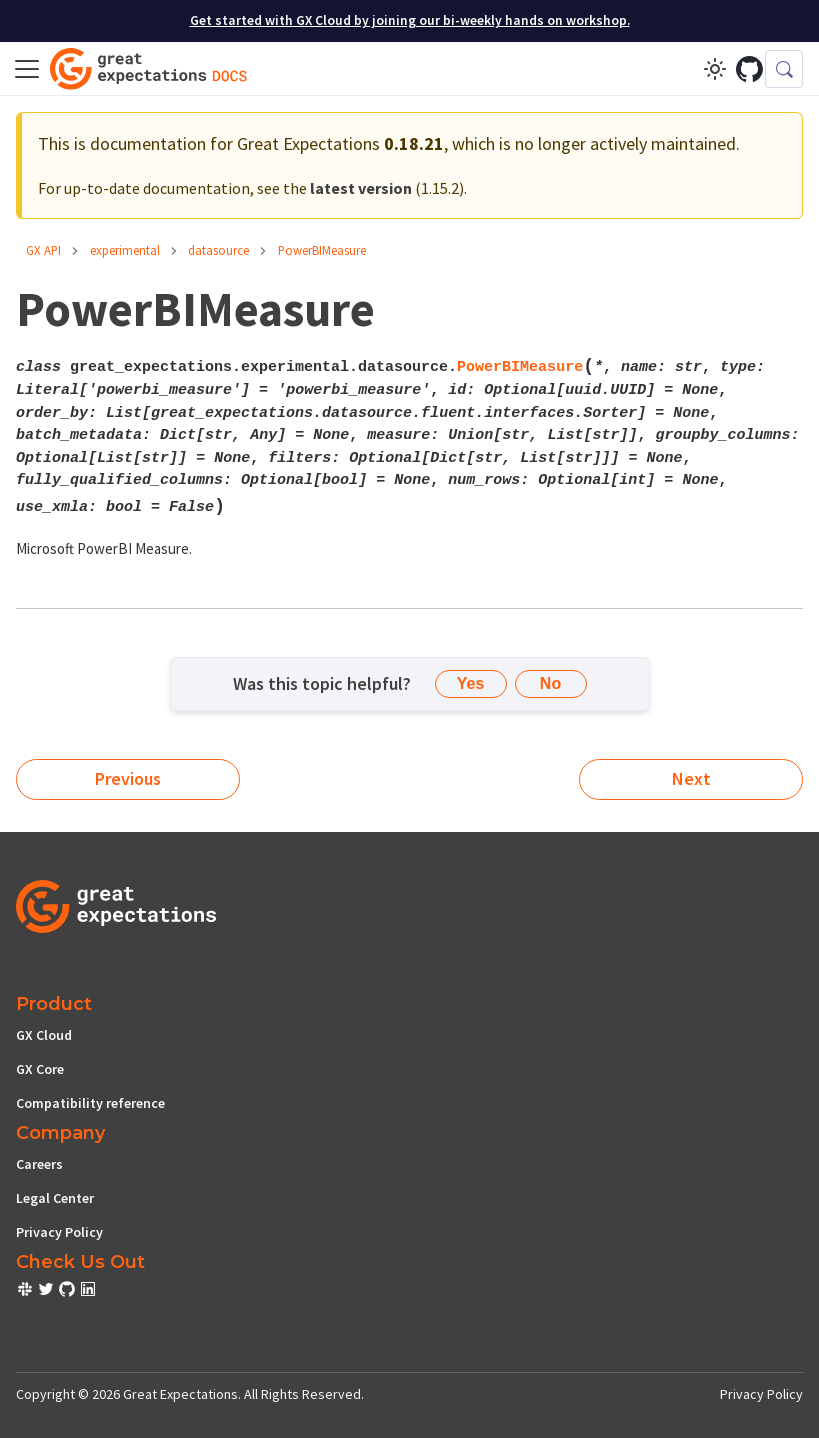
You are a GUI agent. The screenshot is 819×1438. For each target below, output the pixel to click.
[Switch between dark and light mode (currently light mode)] (715, 69)
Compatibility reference (90, 1103)
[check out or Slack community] (26, 1292)
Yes (471, 683)
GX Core (40, 1069)
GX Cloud (44, 1035)
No (550, 683)
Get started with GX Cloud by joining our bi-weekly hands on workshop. (410, 20)
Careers (39, 1164)
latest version (361, 188)
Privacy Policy (59, 1232)
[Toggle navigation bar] (27, 69)
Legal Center (55, 1198)
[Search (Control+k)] (784, 69)
